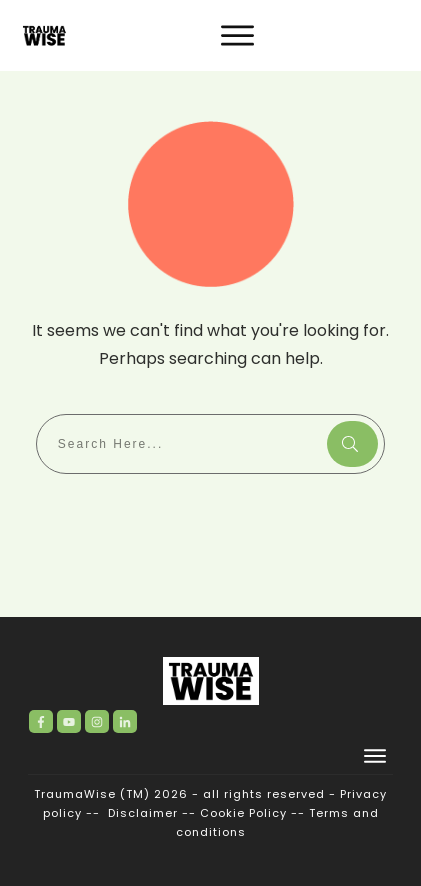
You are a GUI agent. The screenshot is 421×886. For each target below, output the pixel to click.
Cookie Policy (243, 813)
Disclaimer (143, 813)
